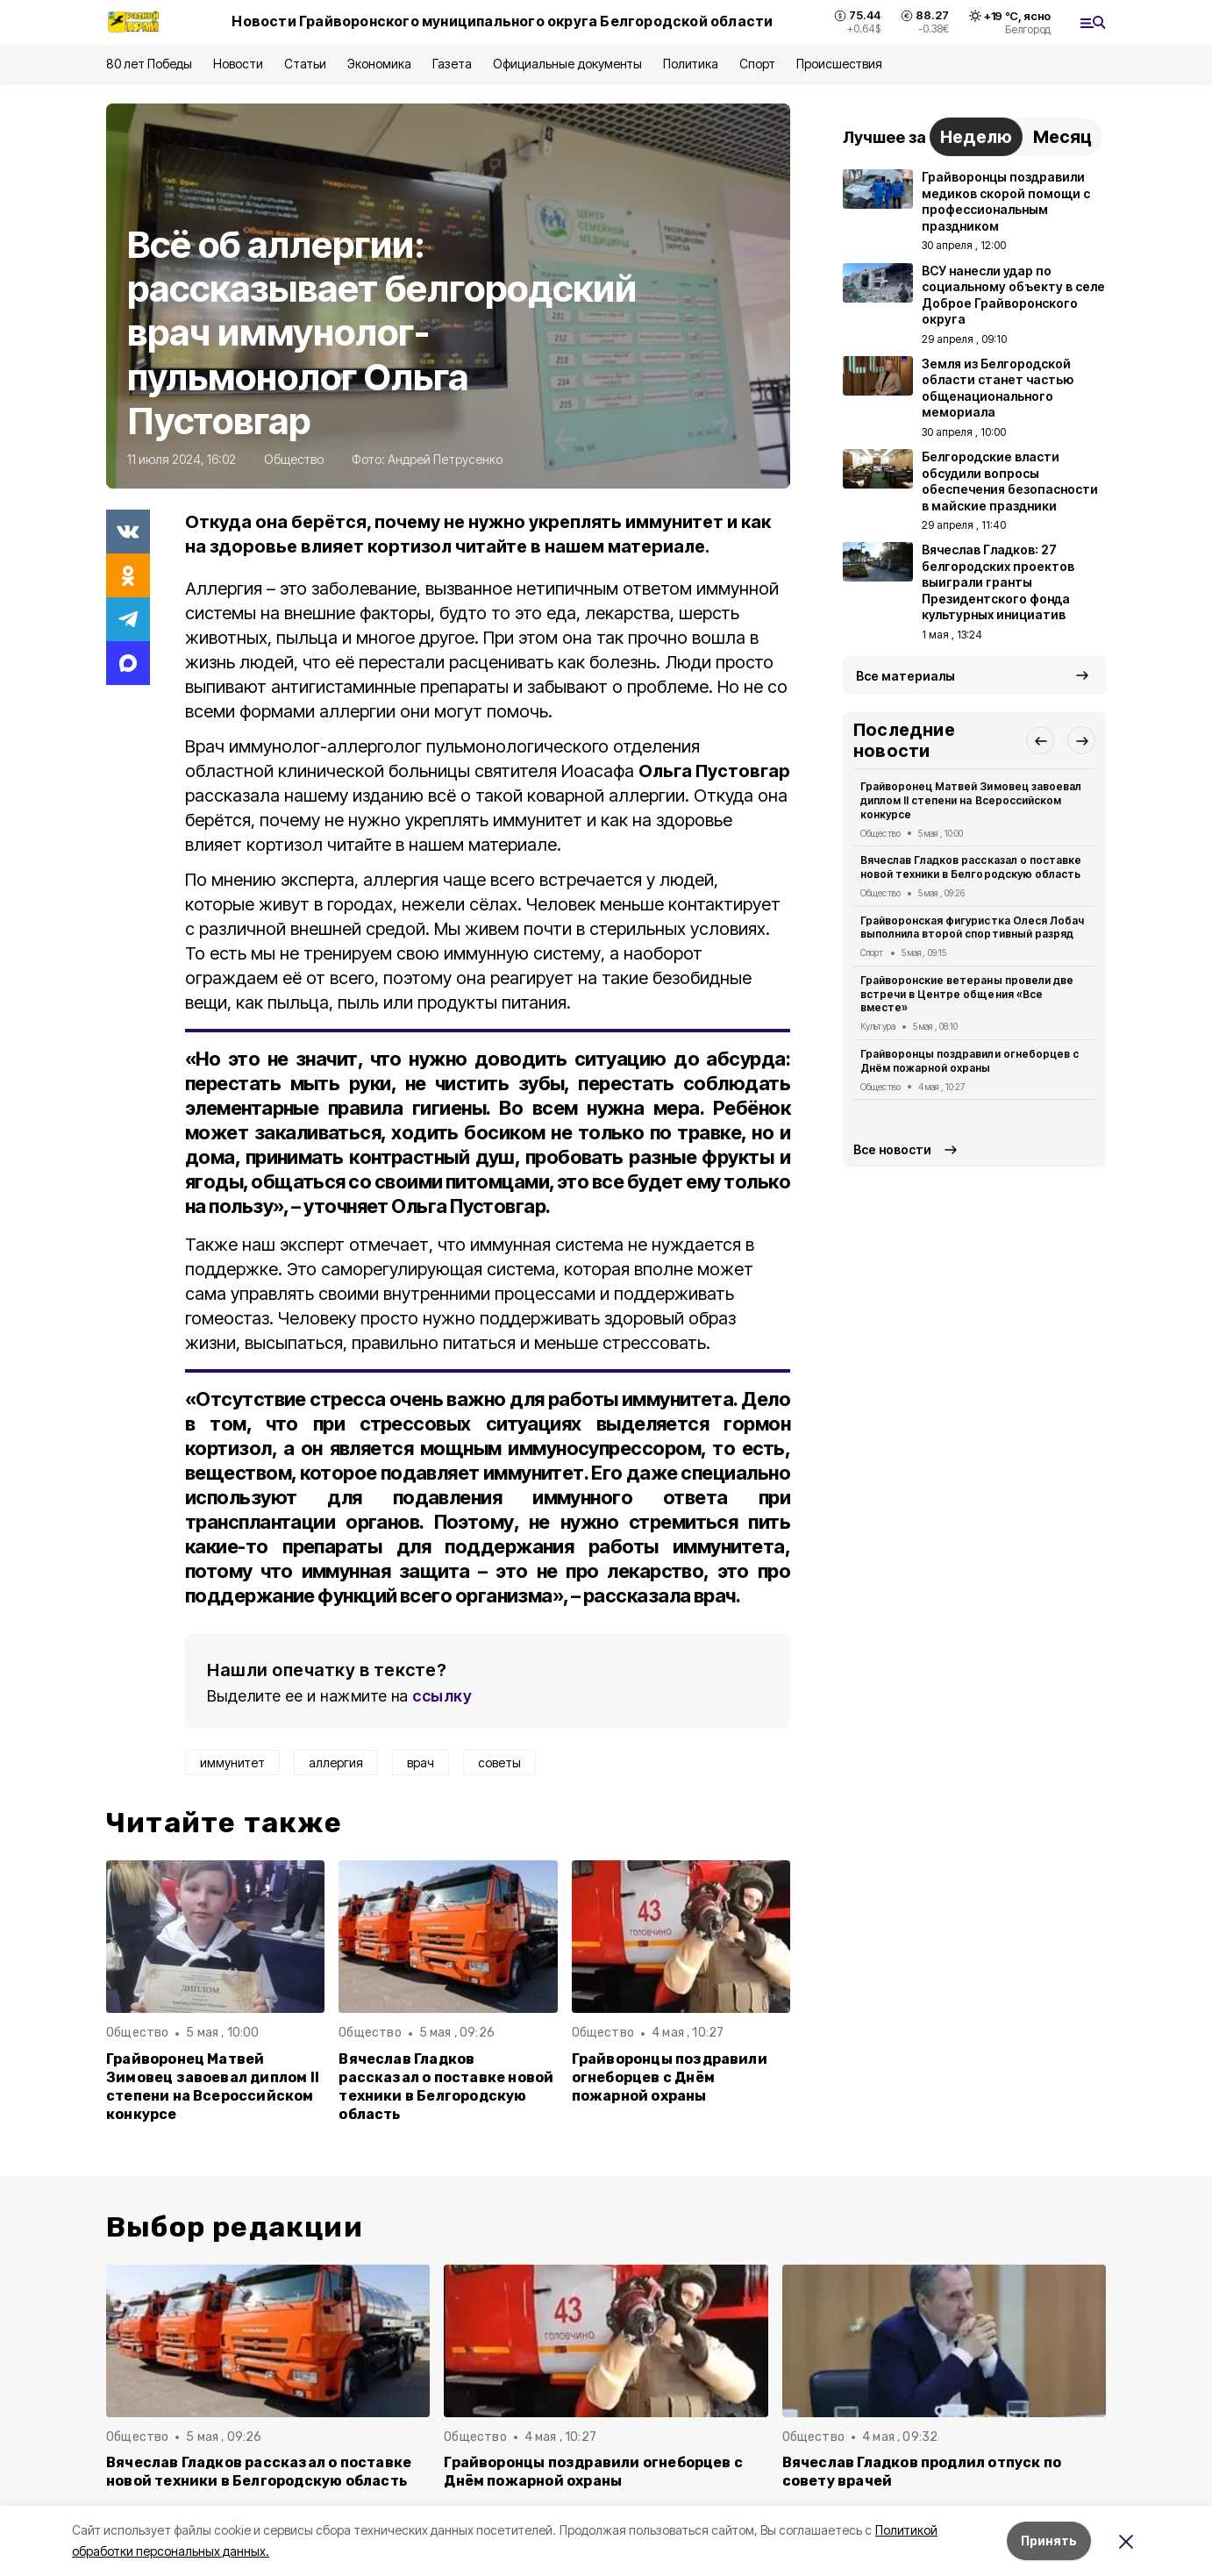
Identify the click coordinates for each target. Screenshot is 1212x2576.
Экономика (379, 63)
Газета (452, 63)
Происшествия (839, 63)
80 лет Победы (149, 63)
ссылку (442, 1696)
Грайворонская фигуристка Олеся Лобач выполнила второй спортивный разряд (972, 927)
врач (420, 1762)
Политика (690, 63)
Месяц (1062, 136)
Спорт (757, 63)
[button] (1040, 740)
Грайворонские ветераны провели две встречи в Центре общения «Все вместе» (966, 994)
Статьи (305, 63)
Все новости (892, 1149)
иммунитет (232, 1762)
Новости (237, 63)
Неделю (976, 136)
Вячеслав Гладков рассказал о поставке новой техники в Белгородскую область (446, 2087)
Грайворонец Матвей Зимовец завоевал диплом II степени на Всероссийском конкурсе (212, 2087)
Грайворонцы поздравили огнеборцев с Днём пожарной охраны (669, 2077)
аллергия (336, 1762)
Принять (1049, 2540)
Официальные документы (567, 63)
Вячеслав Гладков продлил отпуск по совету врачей (922, 2471)
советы (499, 1762)
